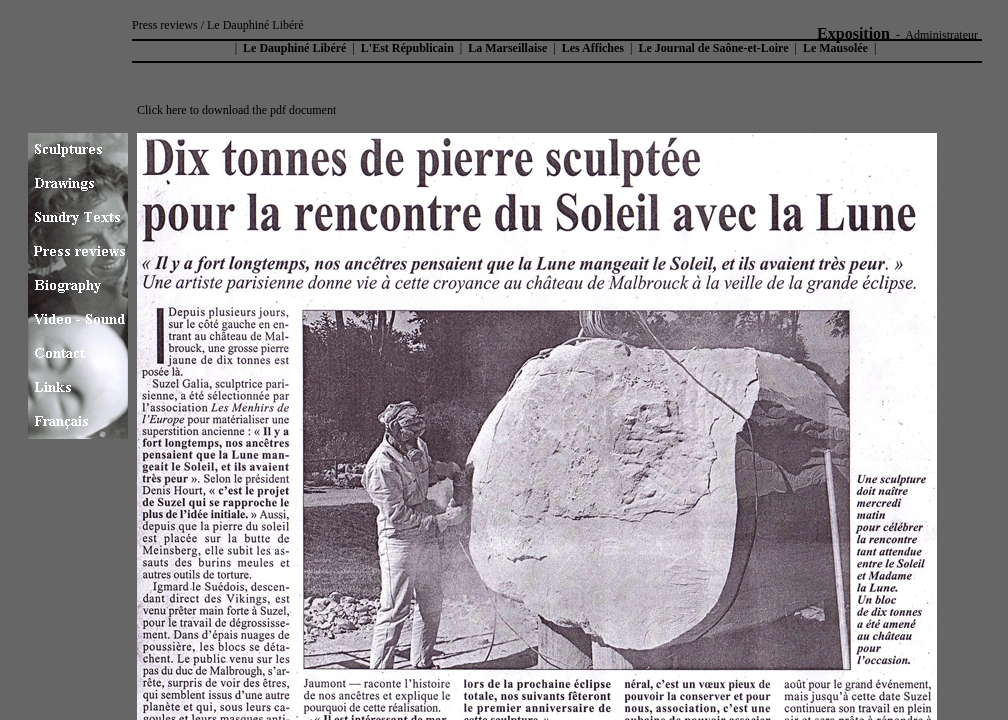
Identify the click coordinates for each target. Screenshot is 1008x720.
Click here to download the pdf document (236, 110)
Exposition (853, 33)
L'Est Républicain (407, 48)
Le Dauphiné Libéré (293, 48)
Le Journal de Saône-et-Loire (713, 48)
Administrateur (941, 35)
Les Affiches (593, 48)
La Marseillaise (507, 48)
